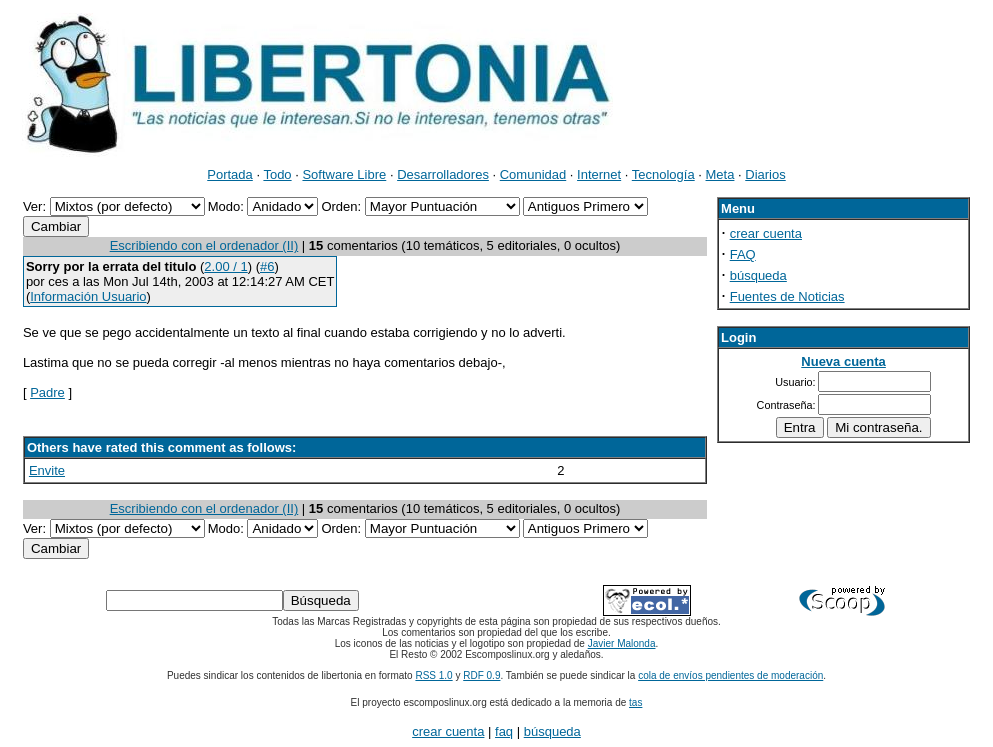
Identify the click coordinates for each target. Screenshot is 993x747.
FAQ (743, 254)
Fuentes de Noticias (787, 296)
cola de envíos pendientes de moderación (730, 675)
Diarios (765, 174)
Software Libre (344, 174)
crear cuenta (766, 233)
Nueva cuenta (843, 361)
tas (635, 702)
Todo (277, 174)
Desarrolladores (443, 174)
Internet (599, 174)
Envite (47, 470)
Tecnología (663, 174)
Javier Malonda (622, 643)
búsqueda (758, 275)
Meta (720, 174)
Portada (230, 174)
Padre (47, 392)
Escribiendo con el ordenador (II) (204, 245)
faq (504, 731)
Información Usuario (88, 296)
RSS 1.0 (433, 675)
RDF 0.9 (481, 675)
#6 (267, 266)
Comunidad (533, 174)
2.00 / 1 (225, 266)
